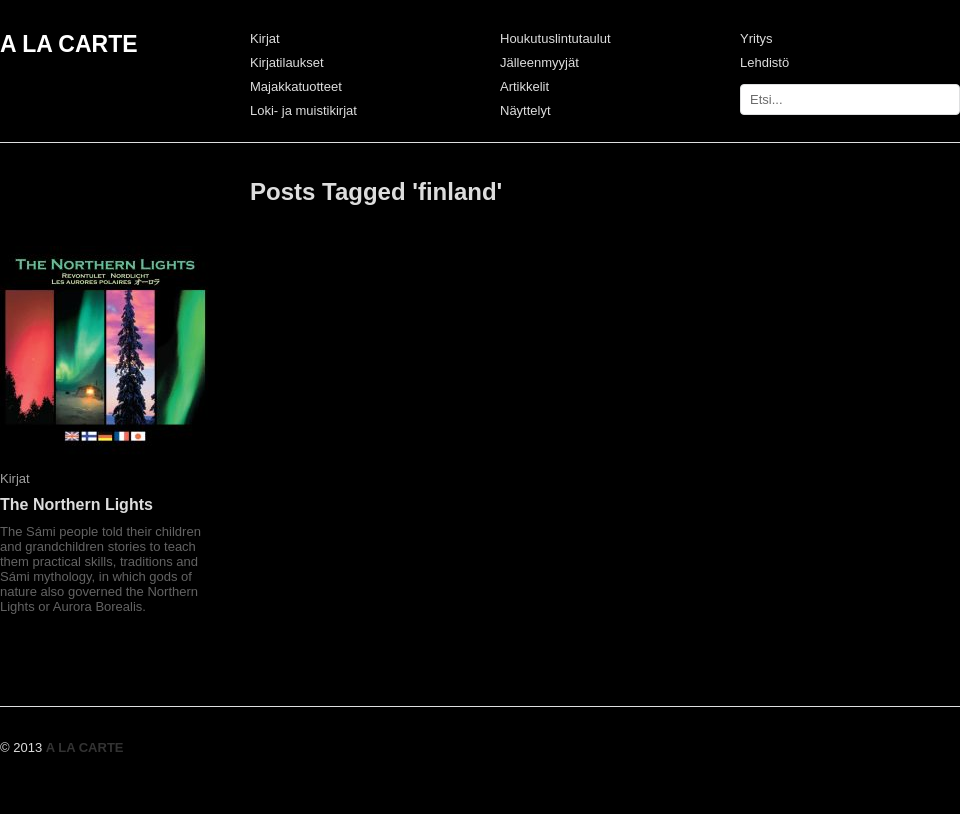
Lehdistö (764, 62)
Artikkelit (524, 86)
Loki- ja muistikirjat (303, 110)
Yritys (756, 38)
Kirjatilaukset (287, 62)
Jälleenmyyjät (539, 62)
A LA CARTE (69, 44)
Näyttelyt (525, 110)
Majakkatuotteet (296, 86)
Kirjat (265, 38)
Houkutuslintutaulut (555, 38)
